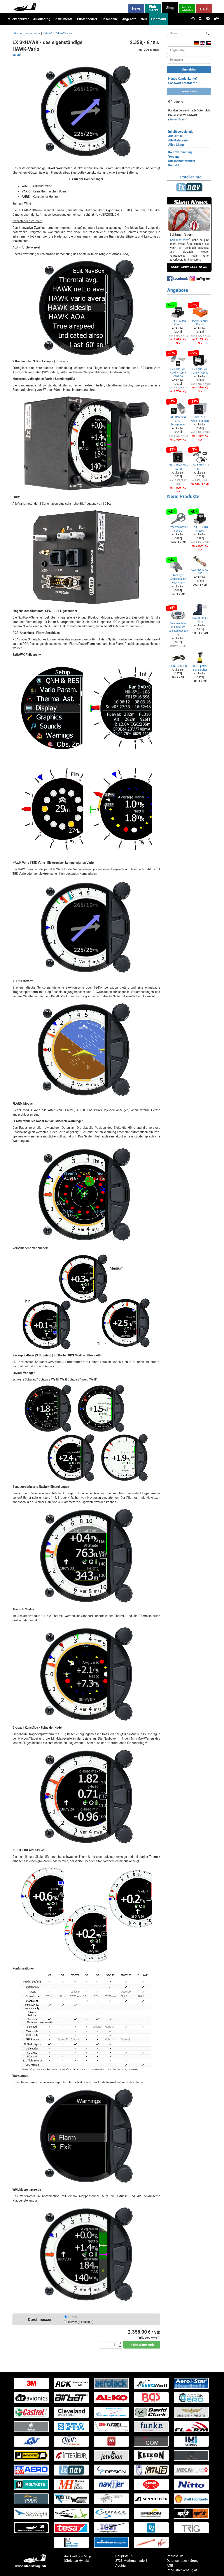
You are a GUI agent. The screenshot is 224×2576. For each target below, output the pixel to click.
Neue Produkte (183, 496)
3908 (16, 54)
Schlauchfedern (179, 240)
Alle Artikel (176, 136)
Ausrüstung (41, 19)
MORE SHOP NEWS (194, 267)
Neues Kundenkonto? (183, 78)
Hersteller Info (189, 177)
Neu (144, 19)
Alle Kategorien (178, 140)
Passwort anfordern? (182, 83)
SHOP (175, 267)
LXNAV (47, 33)
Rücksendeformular (181, 161)
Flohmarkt (158, 19)
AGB (170, 2565)
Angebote (129, 19)
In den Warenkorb (142, 2345)
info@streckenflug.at (182, 2570)
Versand (174, 156)
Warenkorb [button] (189, 91)
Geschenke (110, 19)
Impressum (175, 2556)
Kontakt (173, 165)
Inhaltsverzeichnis (180, 131)
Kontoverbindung (180, 152)
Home (18, 33)
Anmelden (189, 69)
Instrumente (64, 19)
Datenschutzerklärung (183, 2561)
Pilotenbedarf (87, 19)
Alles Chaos (176, 144)
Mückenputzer (18, 19)
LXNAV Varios (63, 33)
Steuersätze (177, 119)
